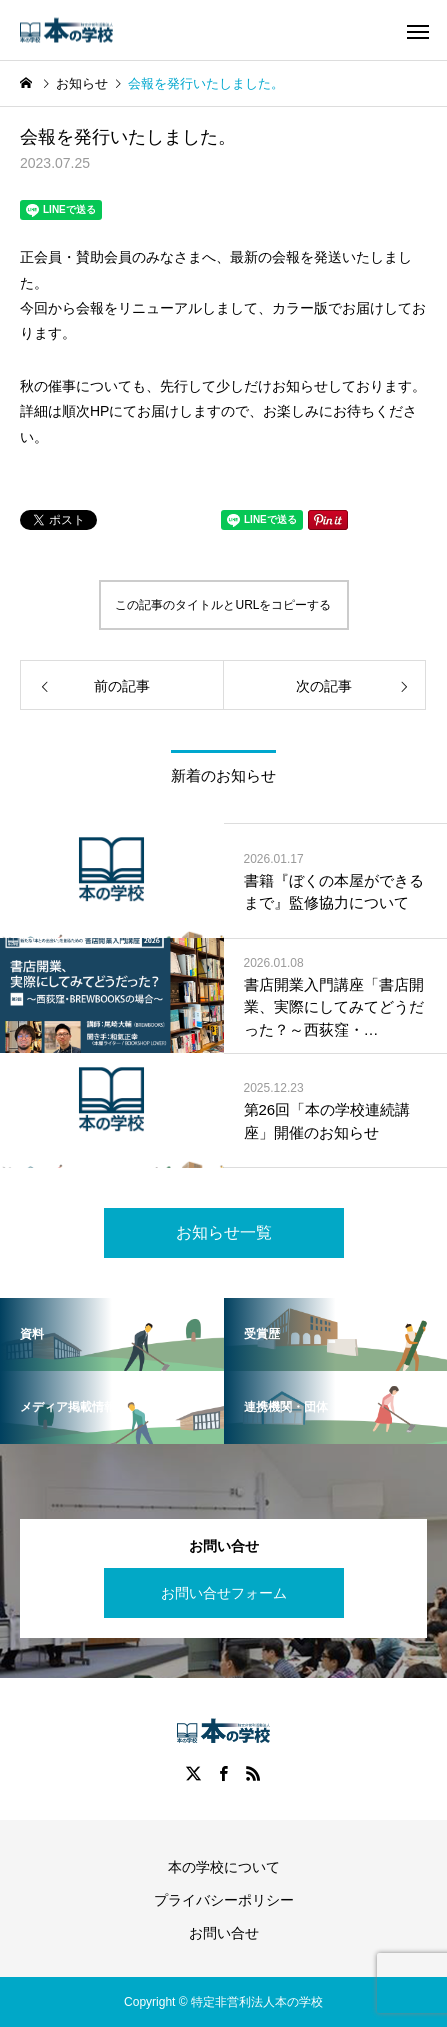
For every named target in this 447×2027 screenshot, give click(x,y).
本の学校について (224, 1867)
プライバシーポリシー (224, 1900)
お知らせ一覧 (224, 1232)
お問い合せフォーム (224, 1593)
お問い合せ (224, 1933)
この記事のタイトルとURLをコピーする (223, 605)
